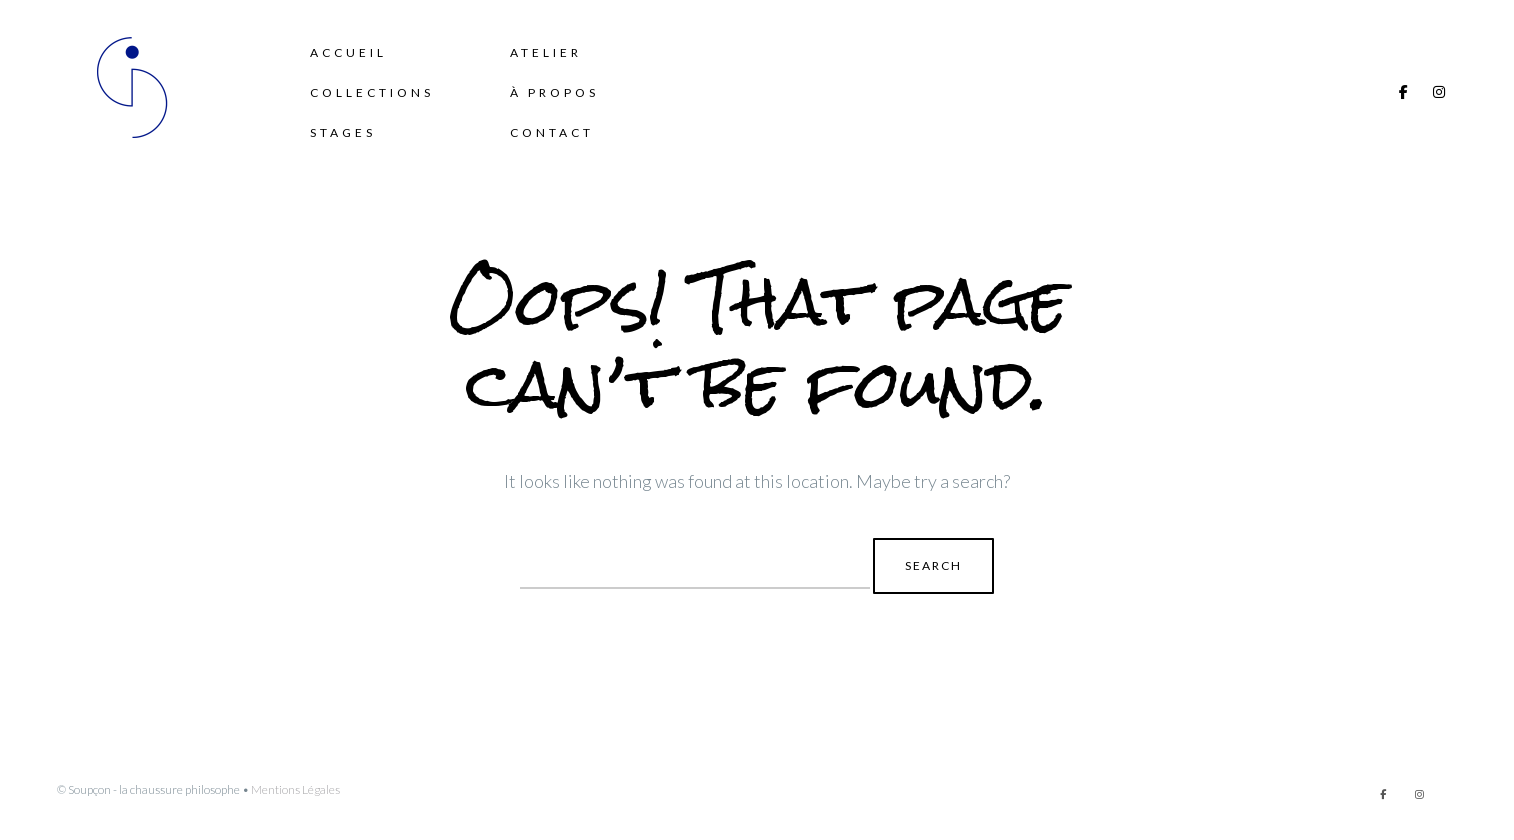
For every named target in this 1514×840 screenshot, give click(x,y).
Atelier (546, 52)
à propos (554, 92)
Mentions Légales (295, 789)
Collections (372, 92)
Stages (343, 132)
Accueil (348, 52)
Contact (552, 132)
